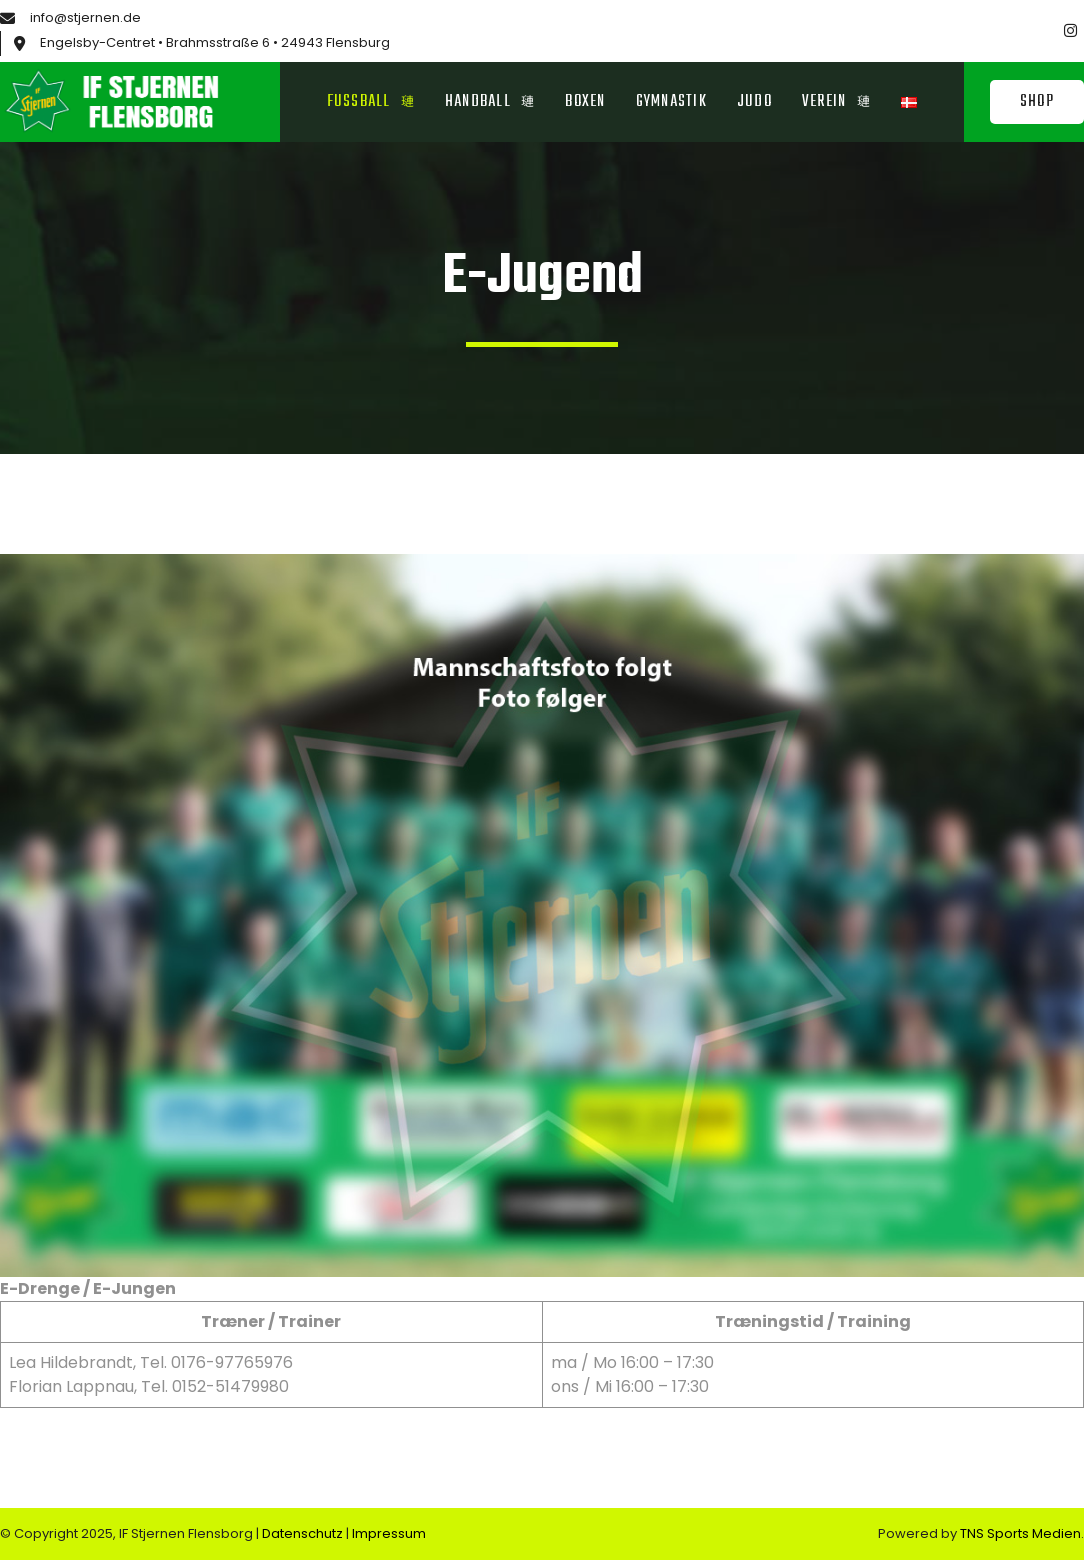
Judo (754, 102)
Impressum (389, 1533)
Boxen (585, 102)
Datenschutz (304, 1533)
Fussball (371, 102)
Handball (490, 102)
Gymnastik (671, 102)
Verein (836, 102)
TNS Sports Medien (1020, 1533)
